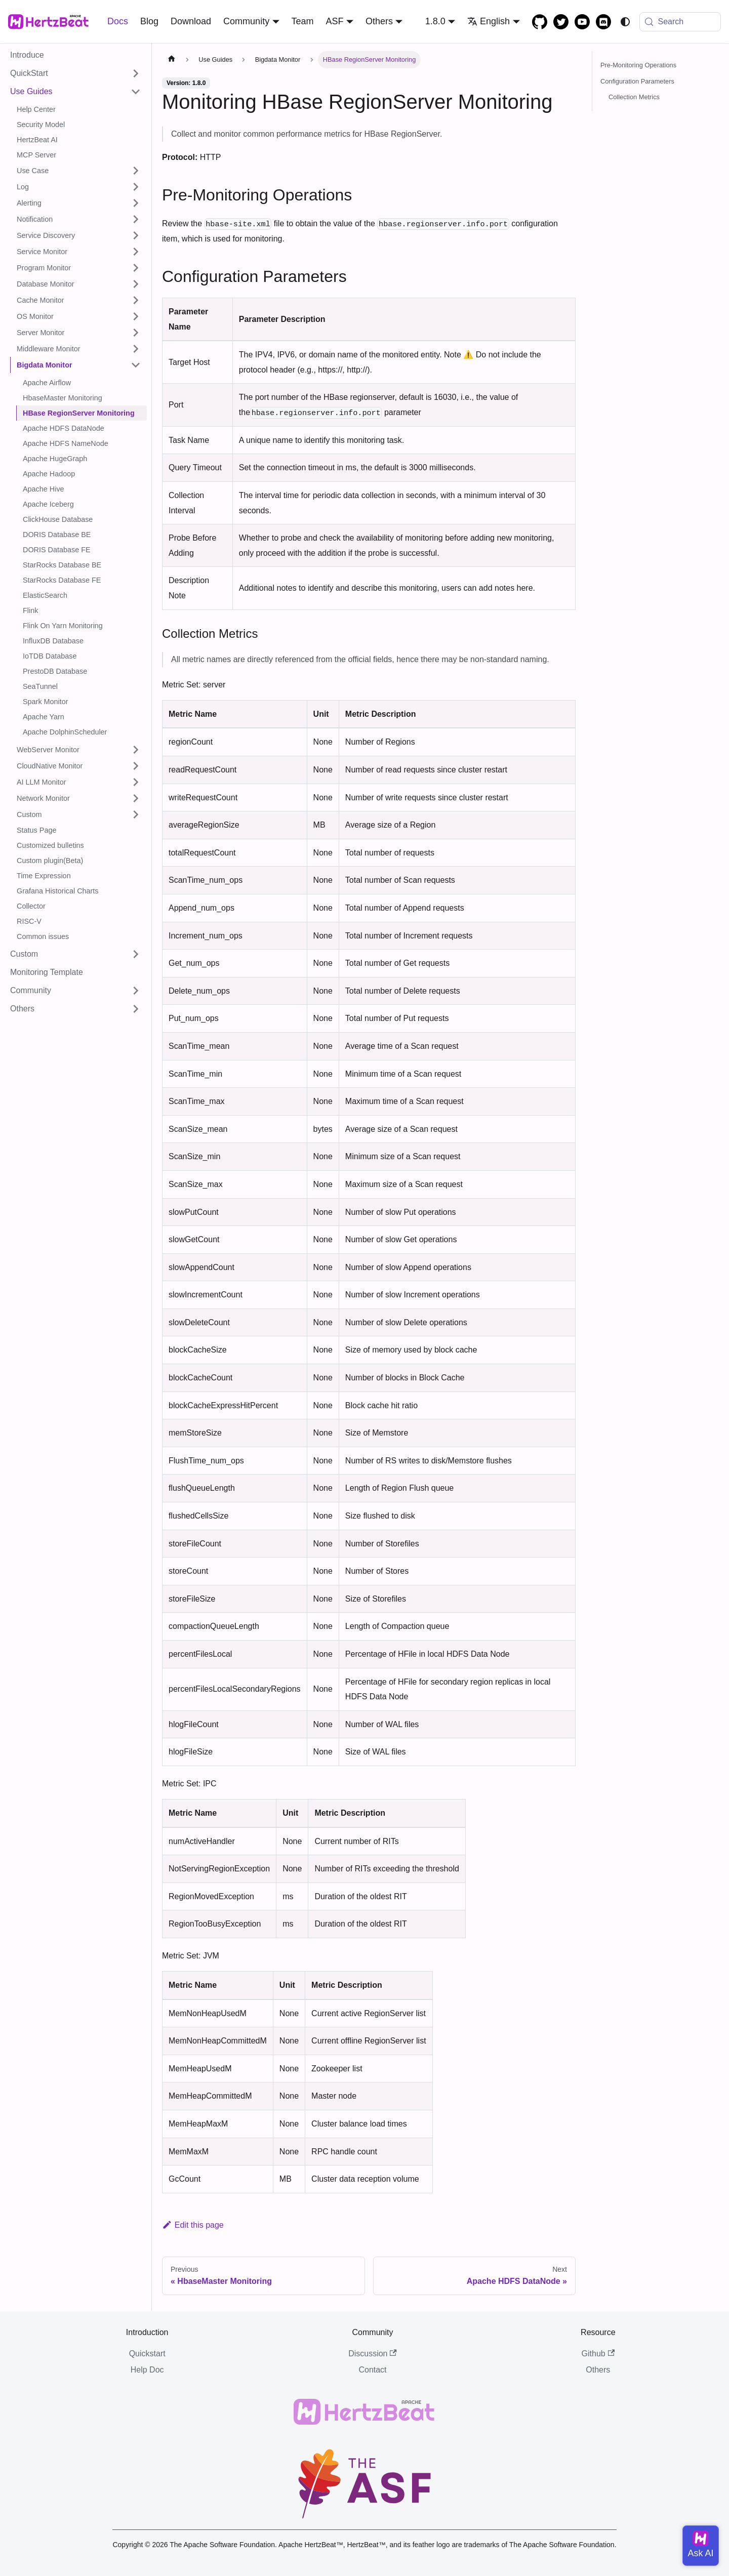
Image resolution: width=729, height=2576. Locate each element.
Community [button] (246, 21)
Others (598, 2369)
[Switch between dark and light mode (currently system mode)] (625, 22)
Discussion (372, 2353)
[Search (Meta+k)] (680, 21)
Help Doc (147, 2369)
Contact (372, 2369)
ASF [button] (335, 21)
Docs (117, 21)
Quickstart (147, 2353)
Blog (149, 21)
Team (303, 21)
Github (598, 2353)
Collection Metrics (634, 97)
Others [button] (379, 21)
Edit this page (193, 2225)
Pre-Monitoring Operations (638, 65)
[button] (75, 73)
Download (191, 21)
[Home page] (171, 59)
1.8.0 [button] (435, 21)
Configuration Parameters (637, 81)
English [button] (488, 21)
